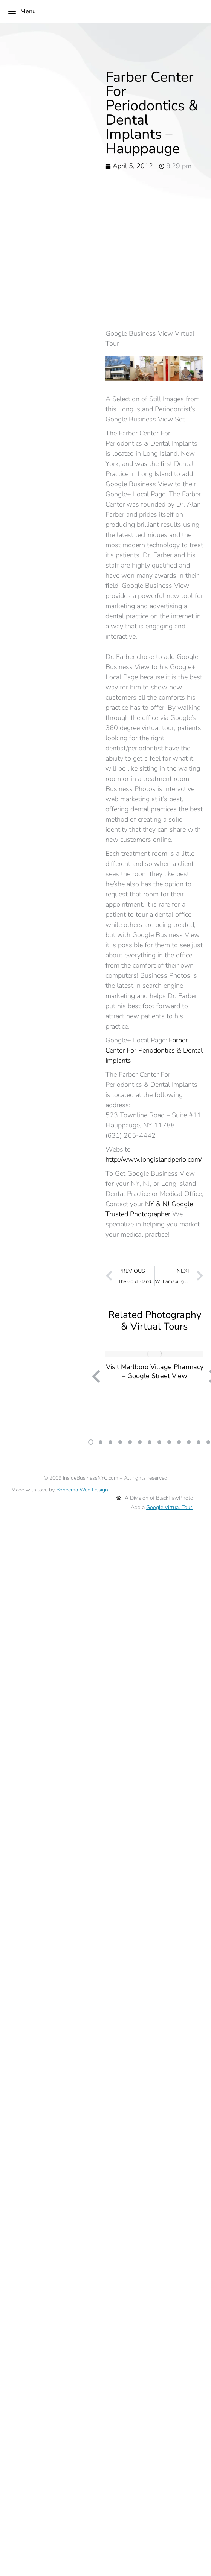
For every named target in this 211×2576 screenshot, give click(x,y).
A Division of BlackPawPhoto (154, 1498)
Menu (22, 11)
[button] (91, 1442)
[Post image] (154, 1354)
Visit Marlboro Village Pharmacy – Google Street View (154, 1371)
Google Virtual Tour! (169, 1507)
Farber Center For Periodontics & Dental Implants (154, 1050)
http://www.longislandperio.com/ (154, 1159)
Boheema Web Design (82, 1489)
